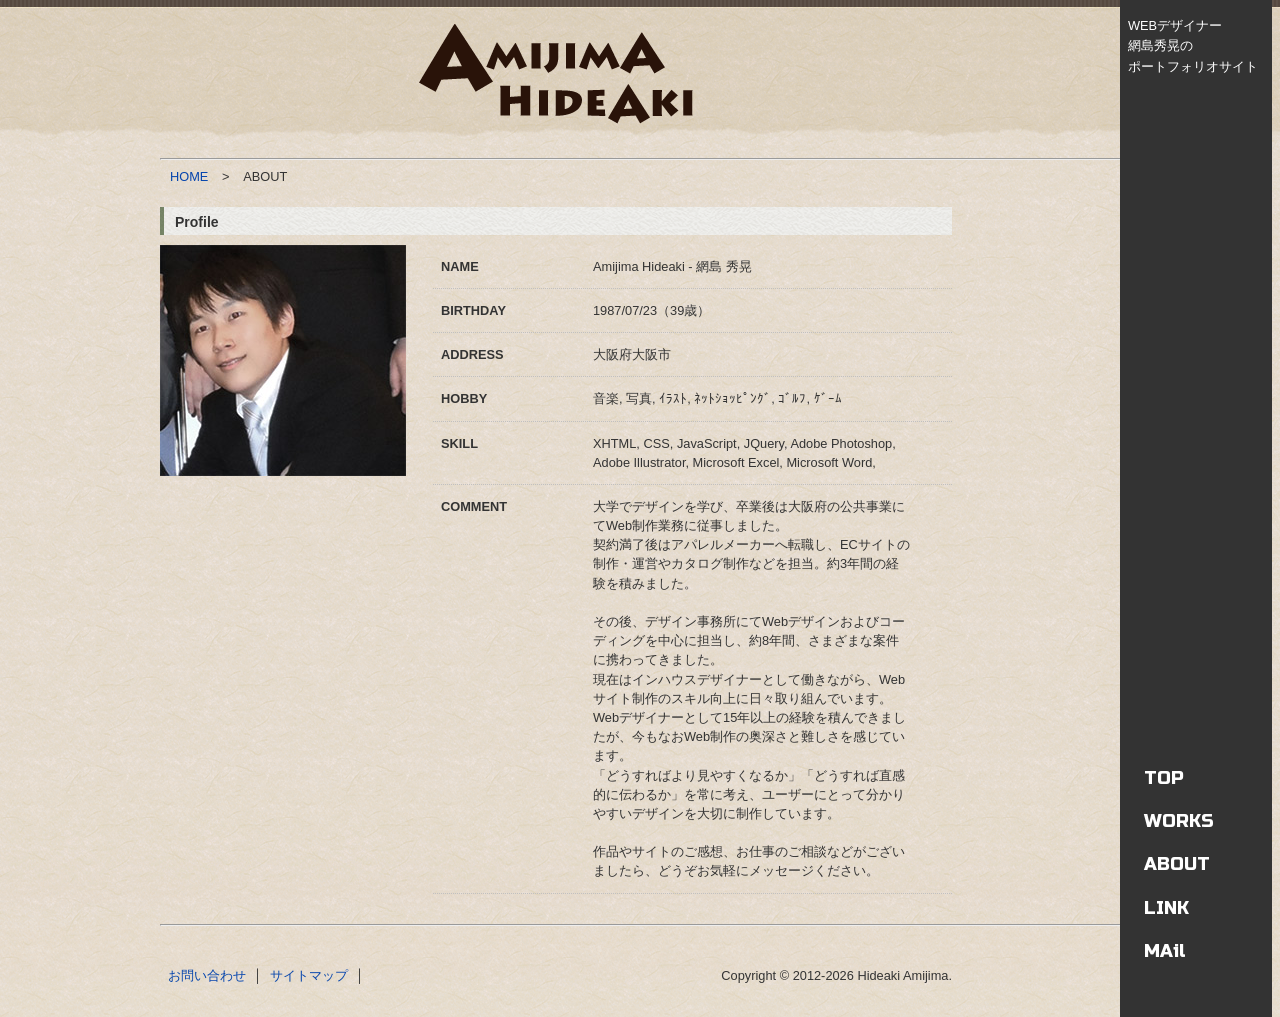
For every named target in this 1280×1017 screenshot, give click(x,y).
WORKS (1179, 821)
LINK (1166, 908)
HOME (189, 176)
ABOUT (1177, 864)
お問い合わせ (207, 975)
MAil (1165, 951)
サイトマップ (309, 975)
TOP (1164, 778)
